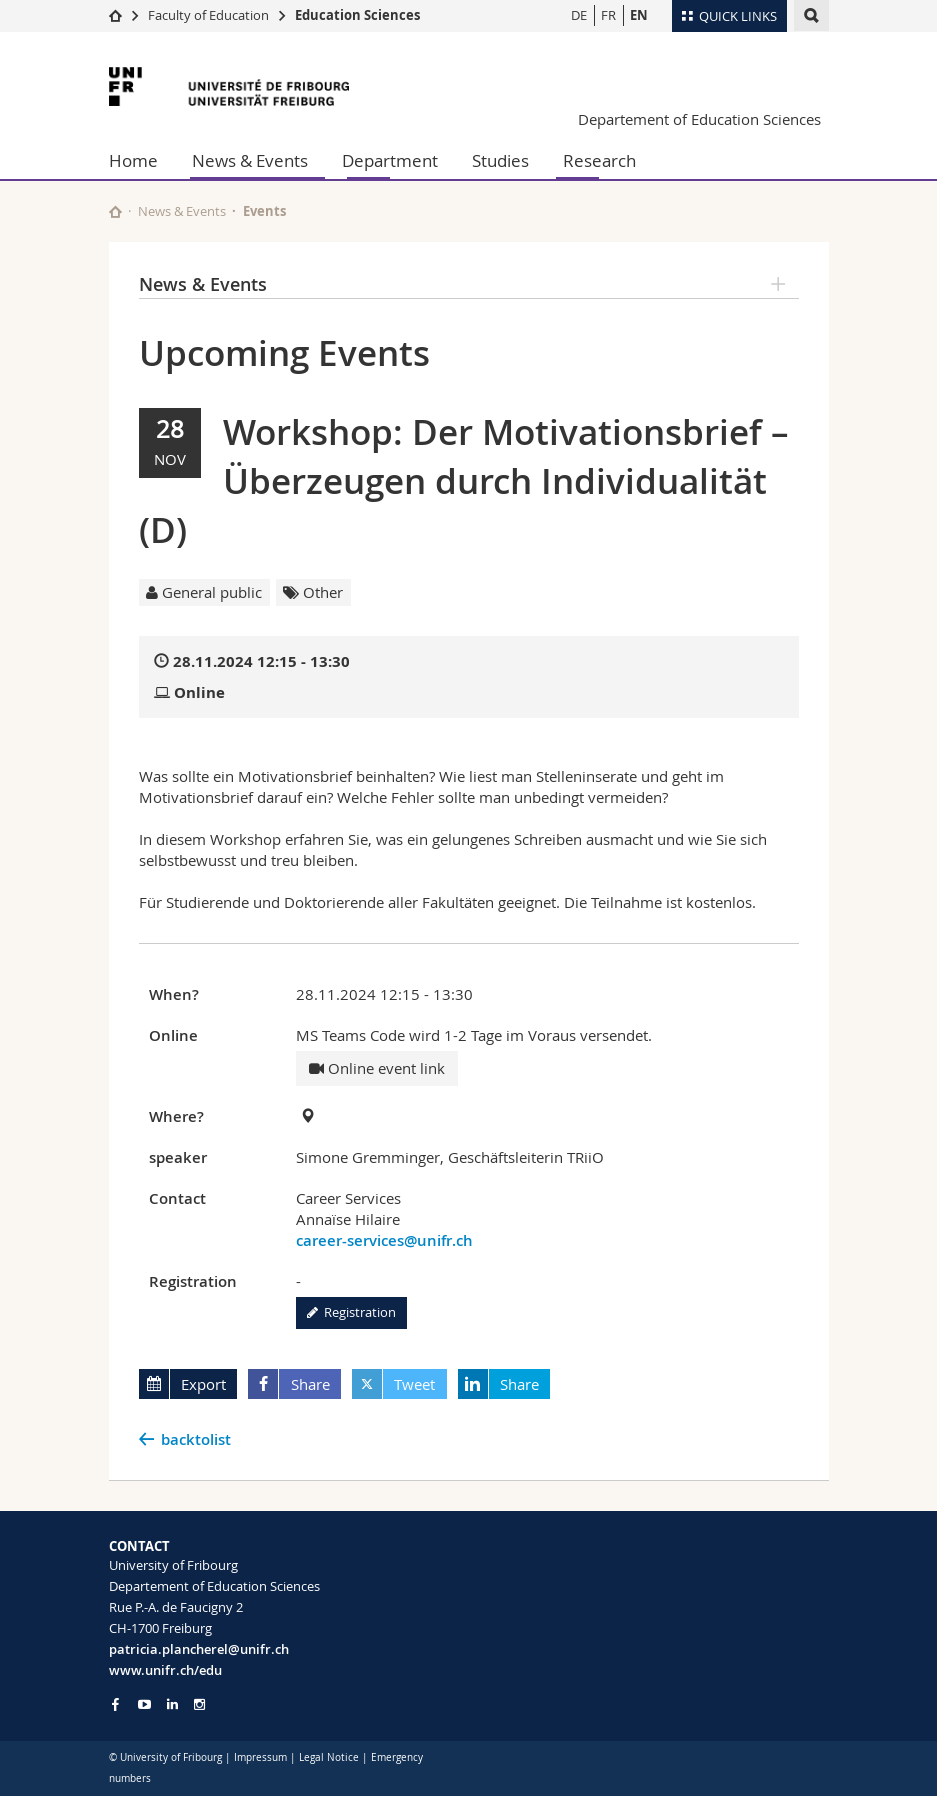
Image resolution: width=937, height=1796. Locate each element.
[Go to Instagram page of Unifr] (199, 1704)
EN (639, 15)
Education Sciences (357, 15)
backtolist (196, 1439)
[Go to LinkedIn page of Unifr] (172, 1704)
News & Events (250, 160)
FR (608, 15)
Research (599, 160)
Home (133, 160)
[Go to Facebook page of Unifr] (115, 1704)
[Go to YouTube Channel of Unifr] (144, 1704)
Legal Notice (329, 1757)
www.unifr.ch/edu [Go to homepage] (165, 1670)
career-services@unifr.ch (384, 1240)
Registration (351, 1312)
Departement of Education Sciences (699, 119)
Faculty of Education (208, 15)
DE (579, 15)
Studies (500, 160)
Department (390, 160)
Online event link (377, 1068)
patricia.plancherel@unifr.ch (199, 1649)
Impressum (260, 1757)
